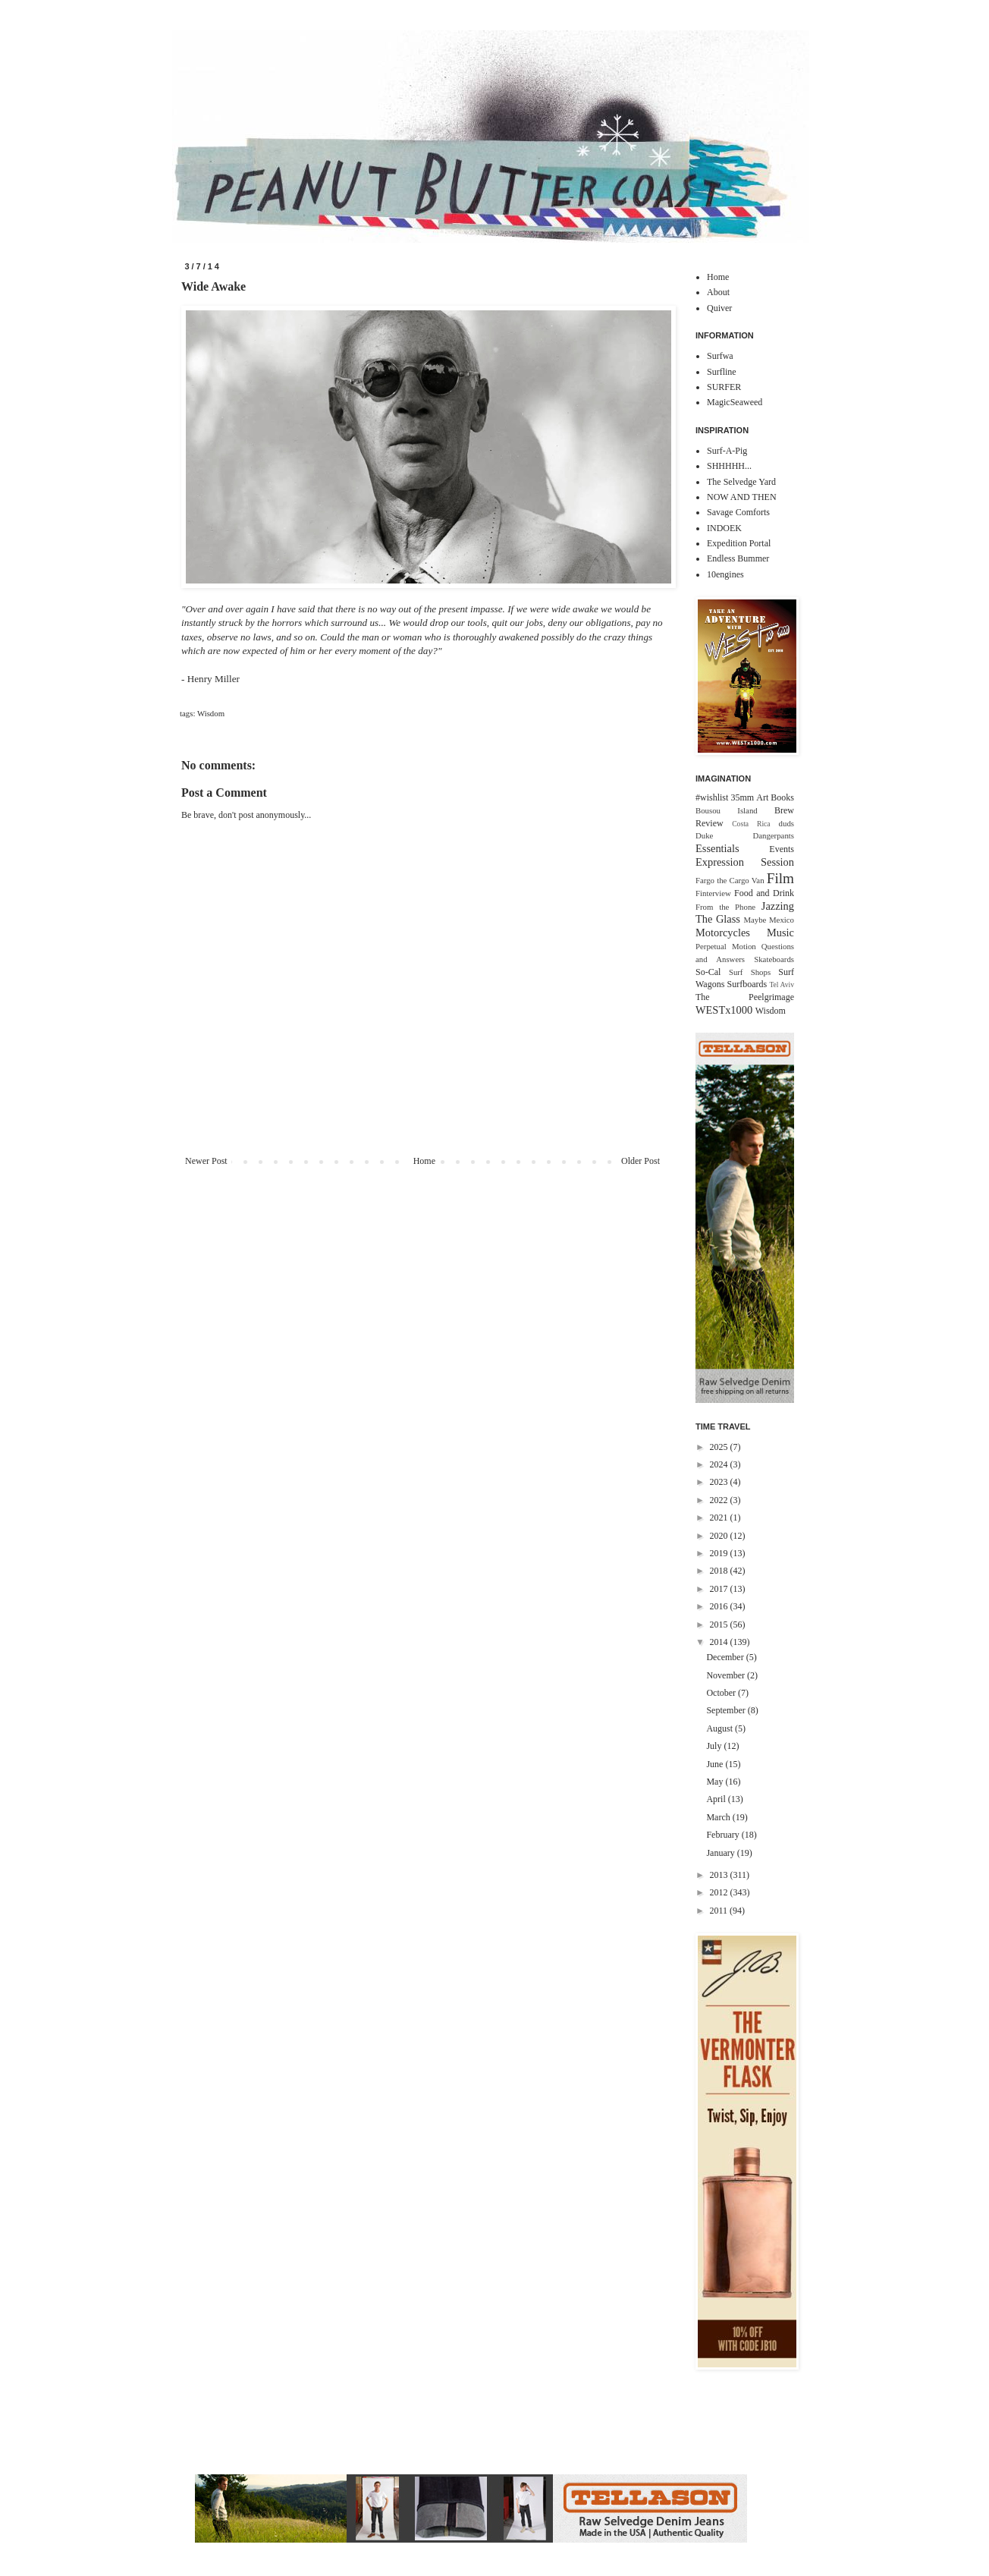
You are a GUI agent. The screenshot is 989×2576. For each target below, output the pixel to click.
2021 (720, 1517)
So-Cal (708, 972)
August (720, 1728)
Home (424, 1161)
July (715, 1746)
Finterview (713, 893)
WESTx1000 (723, 1010)
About (718, 292)
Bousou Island (726, 810)
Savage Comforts (738, 512)
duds (786, 823)
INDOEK (724, 528)
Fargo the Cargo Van (730, 880)
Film (780, 878)
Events (781, 849)
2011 (720, 1910)
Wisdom (210, 713)
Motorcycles (722, 932)
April (716, 1799)
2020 (720, 1535)
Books (782, 797)
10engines (725, 574)
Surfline (721, 371)
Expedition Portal (739, 543)
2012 (720, 1892)
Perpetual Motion (725, 946)
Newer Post (206, 1161)
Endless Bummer (738, 558)
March (719, 1817)
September (726, 1710)
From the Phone (725, 906)
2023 (720, 1482)
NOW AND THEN (742, 497)
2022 (720, 1500)
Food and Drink (764, 893)
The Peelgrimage (744, 997)
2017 (720, 1589)
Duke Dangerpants (744, 835)
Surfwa (720, 356)
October (722, 1692)
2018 (720, 1570)
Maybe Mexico (768, 919)
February (723, 1834)
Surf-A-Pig (727, 450)
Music (780, 932)
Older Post (640, 1161)
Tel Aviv (781, 984)
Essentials (717, 848)
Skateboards (774, 959)
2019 (720, 1553)
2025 (720, 1447)
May (715, 1781)
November (726, 1675)
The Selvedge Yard (741, 482)
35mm (742, 797)
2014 (720, 1642)
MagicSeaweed (734, 402)
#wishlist (711, 797)
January (721, 1853)
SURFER (724, 387)
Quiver (719, 308)
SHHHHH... (729, 466)
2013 (720, 1875)
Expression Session (744, 862)
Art (762, 797)
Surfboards (747, 984)
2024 (720, 1464)
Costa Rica (751, 823)
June (715, 1764)
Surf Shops (750, 972)
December (726, 1657)
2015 (720, 1624)
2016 (720, 1606)
